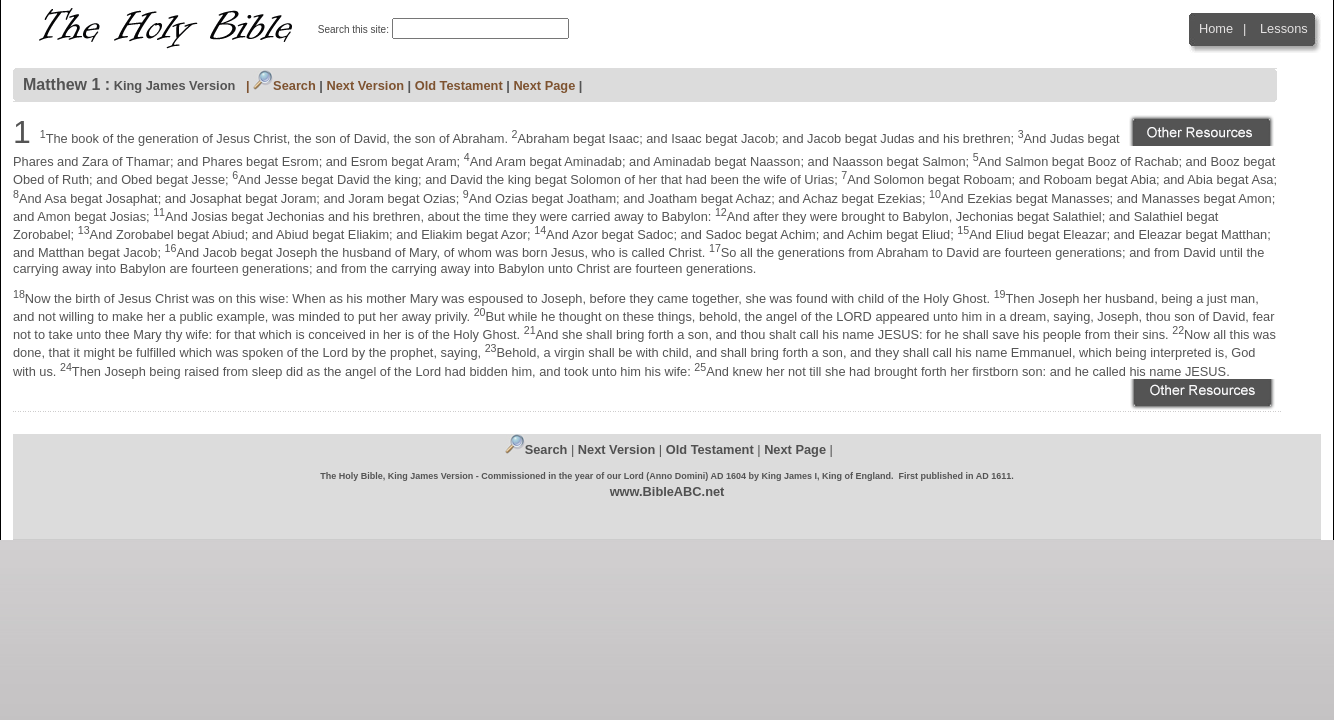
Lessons (1284, 28)
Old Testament (459, 85)
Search (284, 85)
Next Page (544, 85)
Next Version (366, 85)
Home (1216, 28)
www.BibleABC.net (667, 491)
